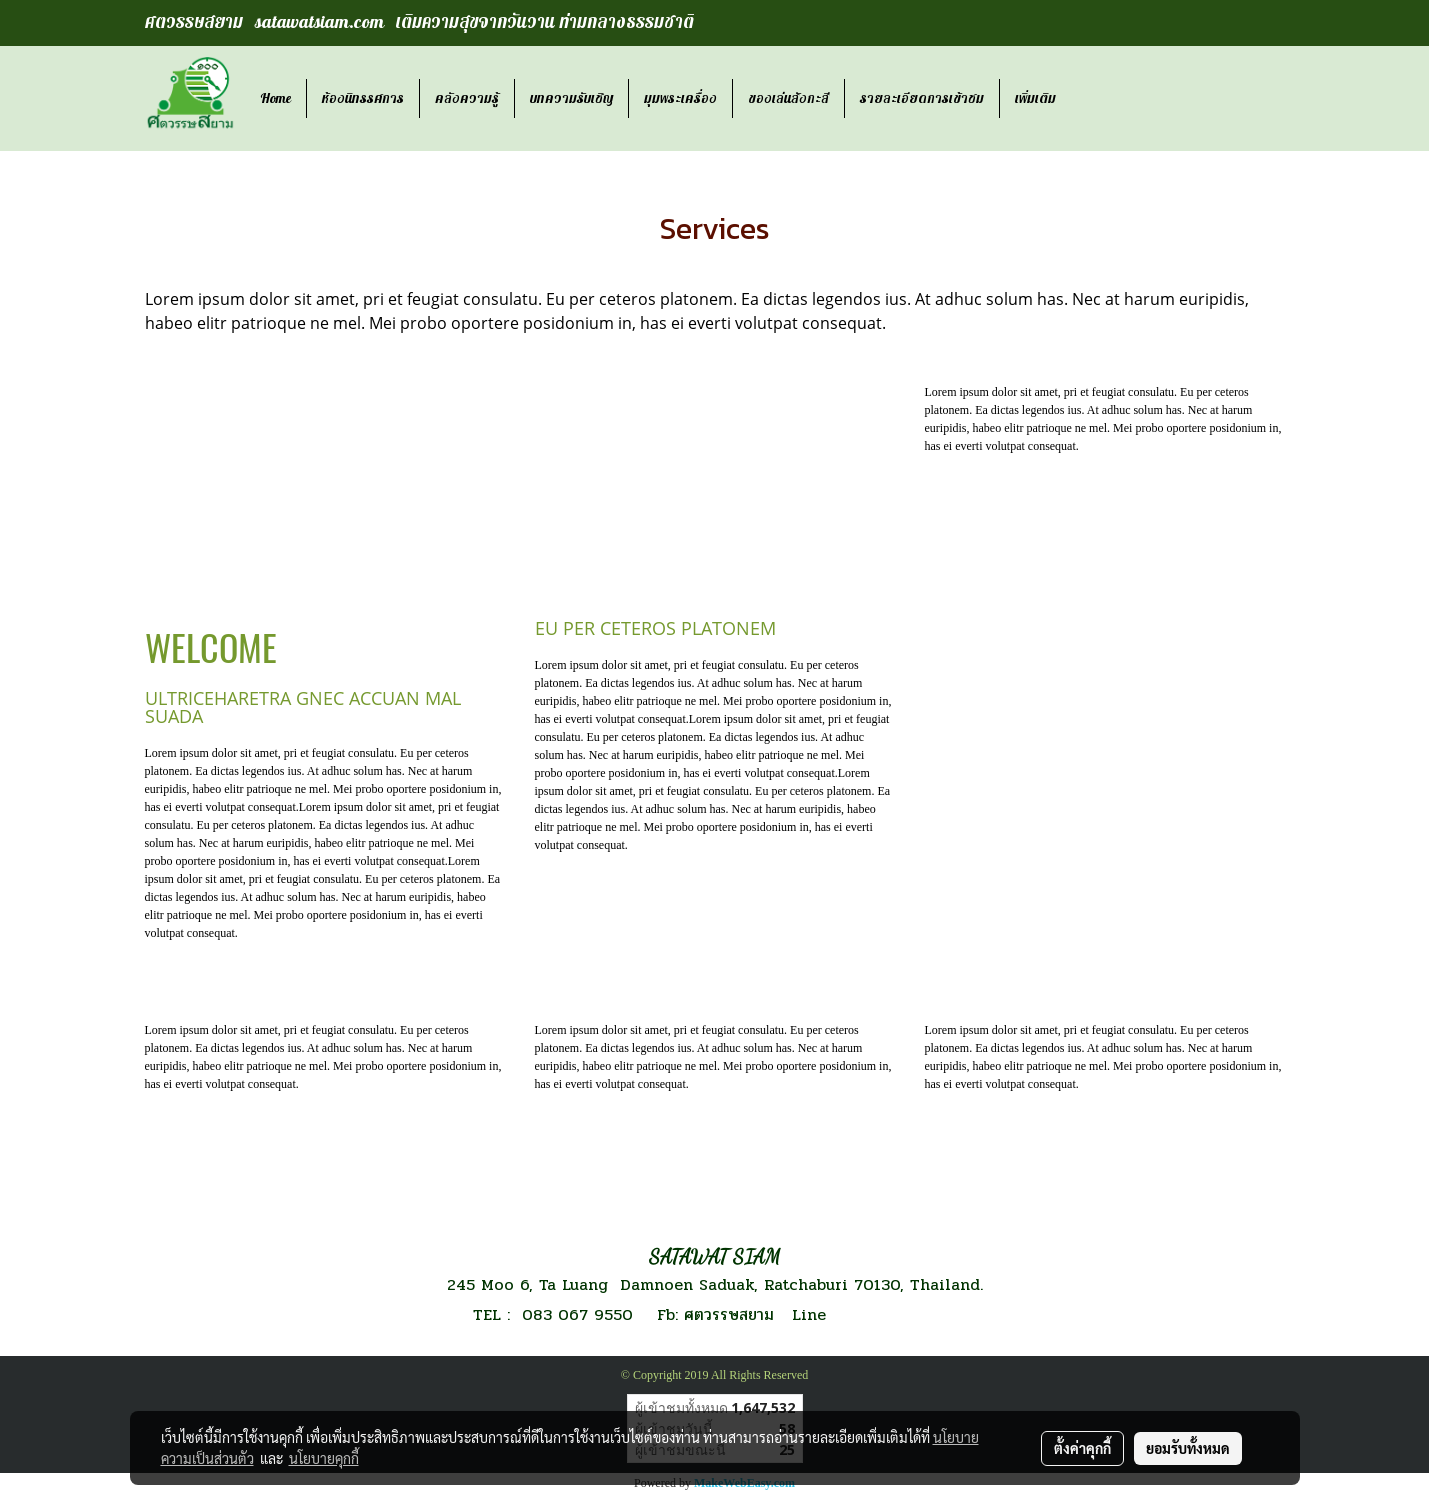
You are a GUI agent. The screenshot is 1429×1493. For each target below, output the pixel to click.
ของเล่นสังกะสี (788, 98)
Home (275, 98)
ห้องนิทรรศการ (363, 98)
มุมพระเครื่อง (680, 98)
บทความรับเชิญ (571, 98)
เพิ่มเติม (1035, 98)
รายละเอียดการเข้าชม (922, 98)
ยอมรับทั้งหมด (1188, 1448)
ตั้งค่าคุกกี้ (1082, 1448)
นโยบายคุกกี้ (324, 1458)
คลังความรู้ (467, 98)
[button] (1089, 99)
